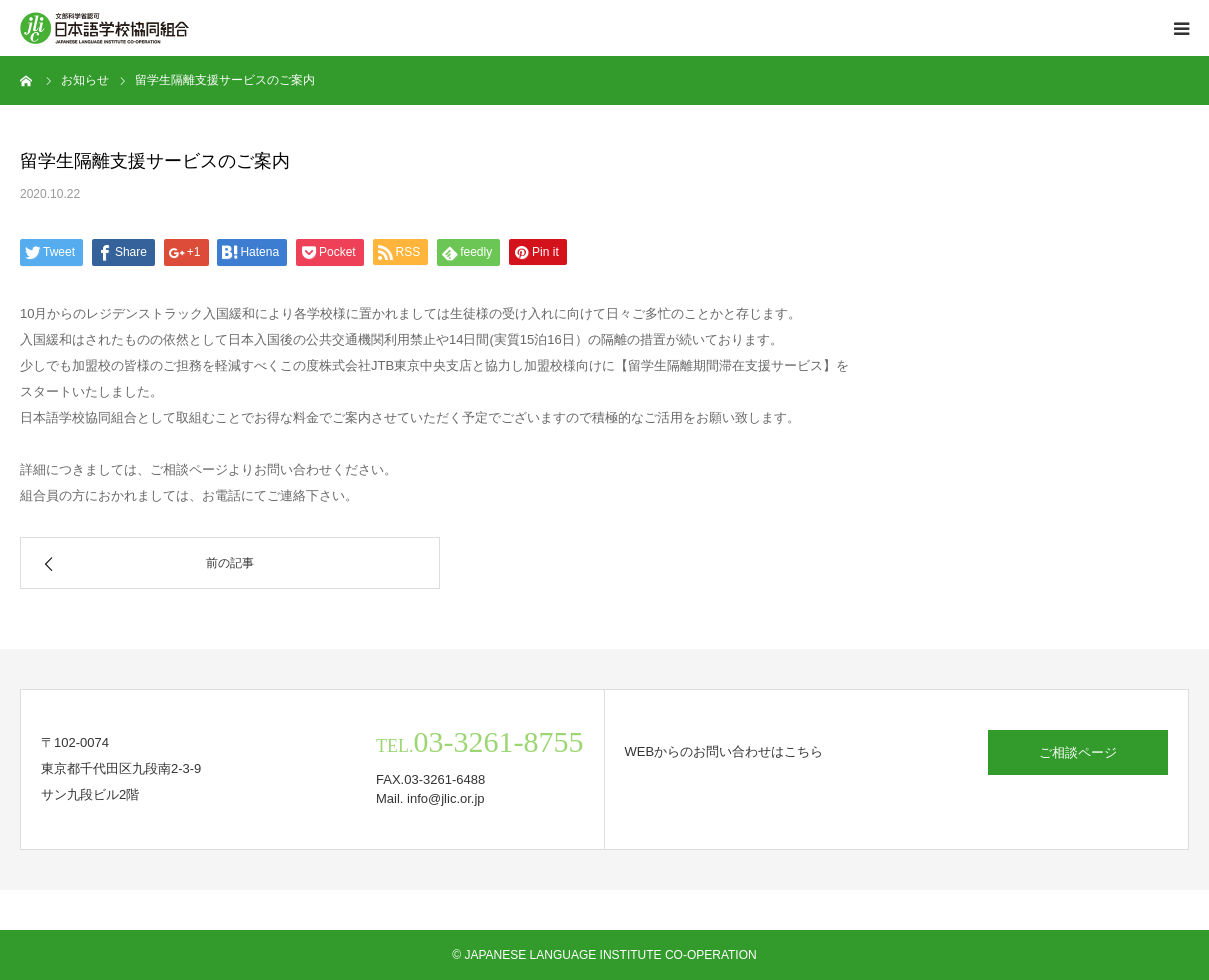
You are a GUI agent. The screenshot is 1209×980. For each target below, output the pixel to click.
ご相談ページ (1078, 752)
